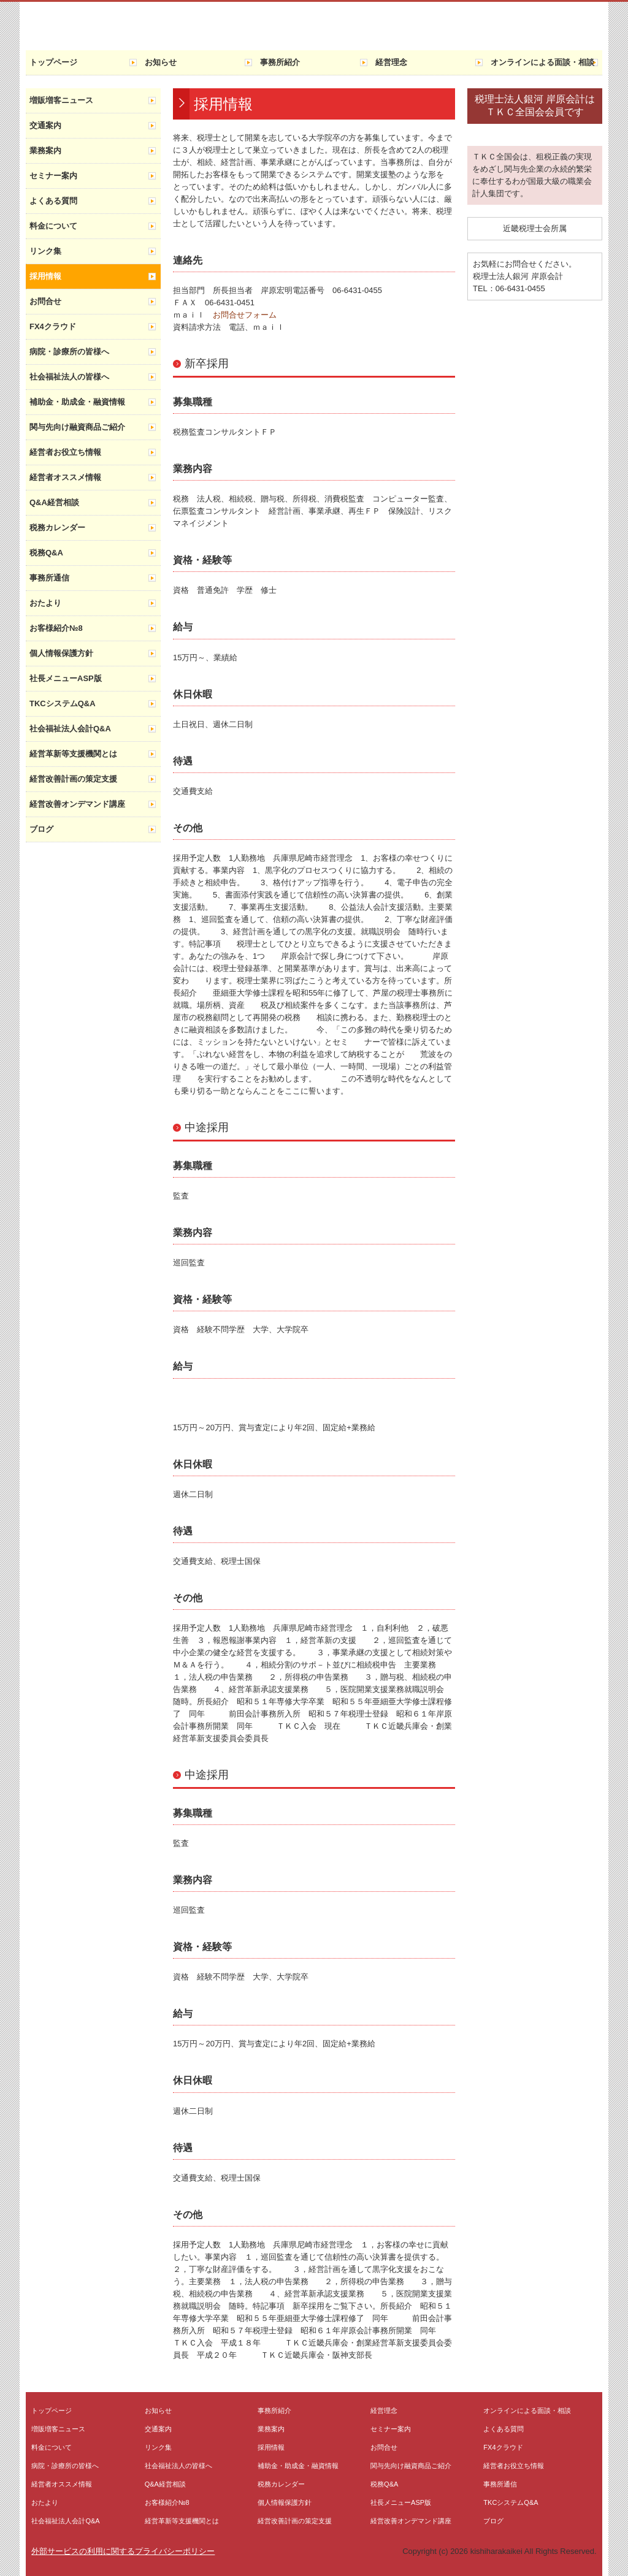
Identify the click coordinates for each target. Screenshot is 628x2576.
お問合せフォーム (245, 314)
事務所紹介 (280, 62)
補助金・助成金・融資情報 (77, 401)
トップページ (53, 62)
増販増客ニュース (61, 100)
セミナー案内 (53, 175)
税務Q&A (46, 552)
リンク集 (45, 251)
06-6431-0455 (520, 288)
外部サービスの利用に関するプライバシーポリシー (123, 2551)
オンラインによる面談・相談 (542, 62)
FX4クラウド (52, 326)
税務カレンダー (57, 527)
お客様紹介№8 (56, 628)
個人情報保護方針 (61, 653)
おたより (45, 603)
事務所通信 (49, 577)
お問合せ (45, 301)
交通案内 (45, 125)
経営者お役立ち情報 (65, 452)
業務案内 (45, 150)
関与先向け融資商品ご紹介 (77, 427)
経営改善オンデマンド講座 (77, 804)
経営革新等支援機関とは (73, 753)
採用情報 (45, 276)
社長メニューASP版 (65, 678)
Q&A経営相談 (54, 502)
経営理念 (391, 62)
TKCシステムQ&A (62, 703)
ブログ (41, 829)
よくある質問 (53, 200)
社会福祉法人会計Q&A (70, 728)
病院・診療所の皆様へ (69, 351)
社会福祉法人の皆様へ (69, 376)
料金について (53, 226)
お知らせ (161, 62)
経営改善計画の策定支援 (73, 778)
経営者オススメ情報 (65, 477)
